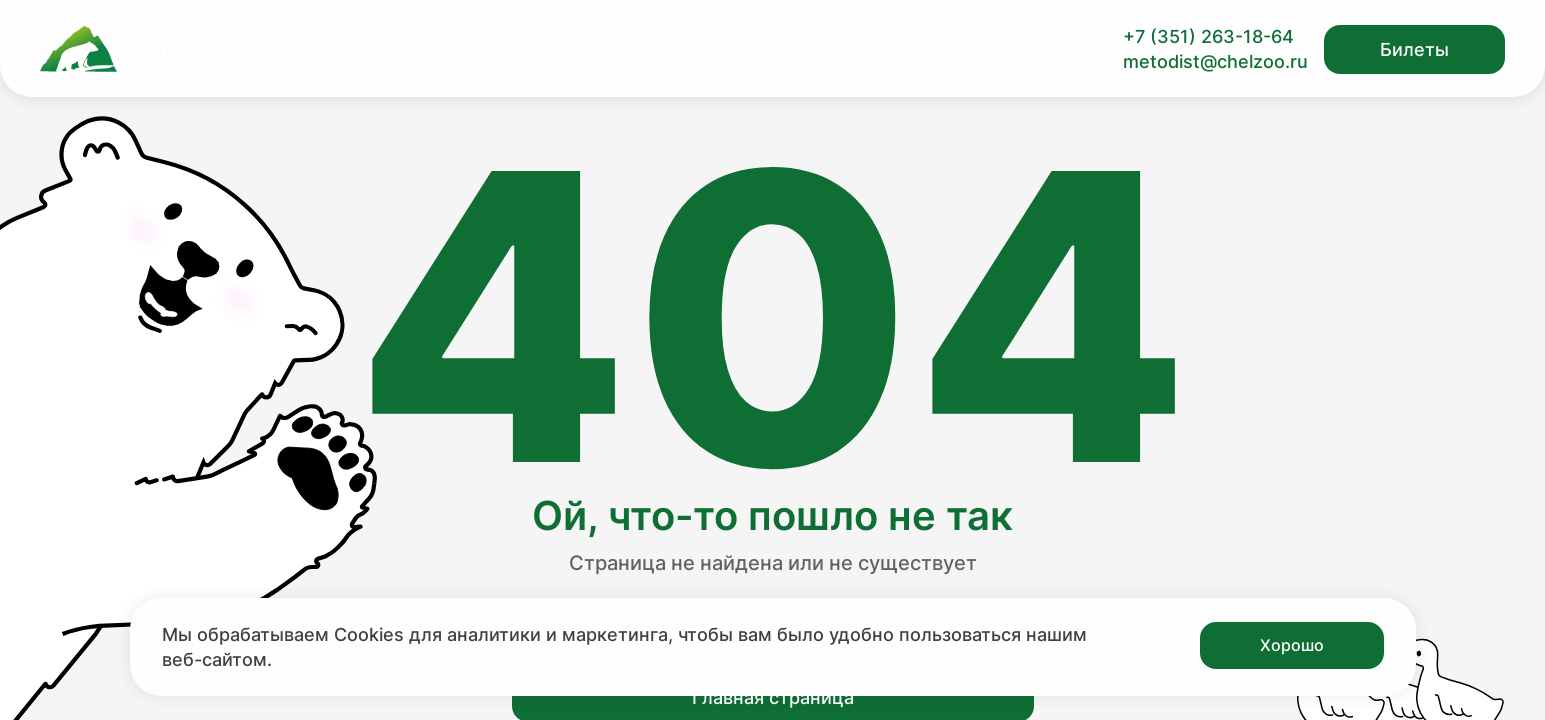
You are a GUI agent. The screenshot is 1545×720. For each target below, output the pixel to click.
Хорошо (1292, 645)
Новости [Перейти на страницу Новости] (428, 49)
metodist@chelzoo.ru (1215, 61)
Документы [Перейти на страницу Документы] (306, 49)
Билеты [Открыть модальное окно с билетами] (1414, 49)
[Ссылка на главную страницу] (78, 49)
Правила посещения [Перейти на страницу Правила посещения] (589, 49)
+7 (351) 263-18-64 (1208, 36)
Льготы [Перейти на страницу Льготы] (189, 49)
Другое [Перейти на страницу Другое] (745, 49)
